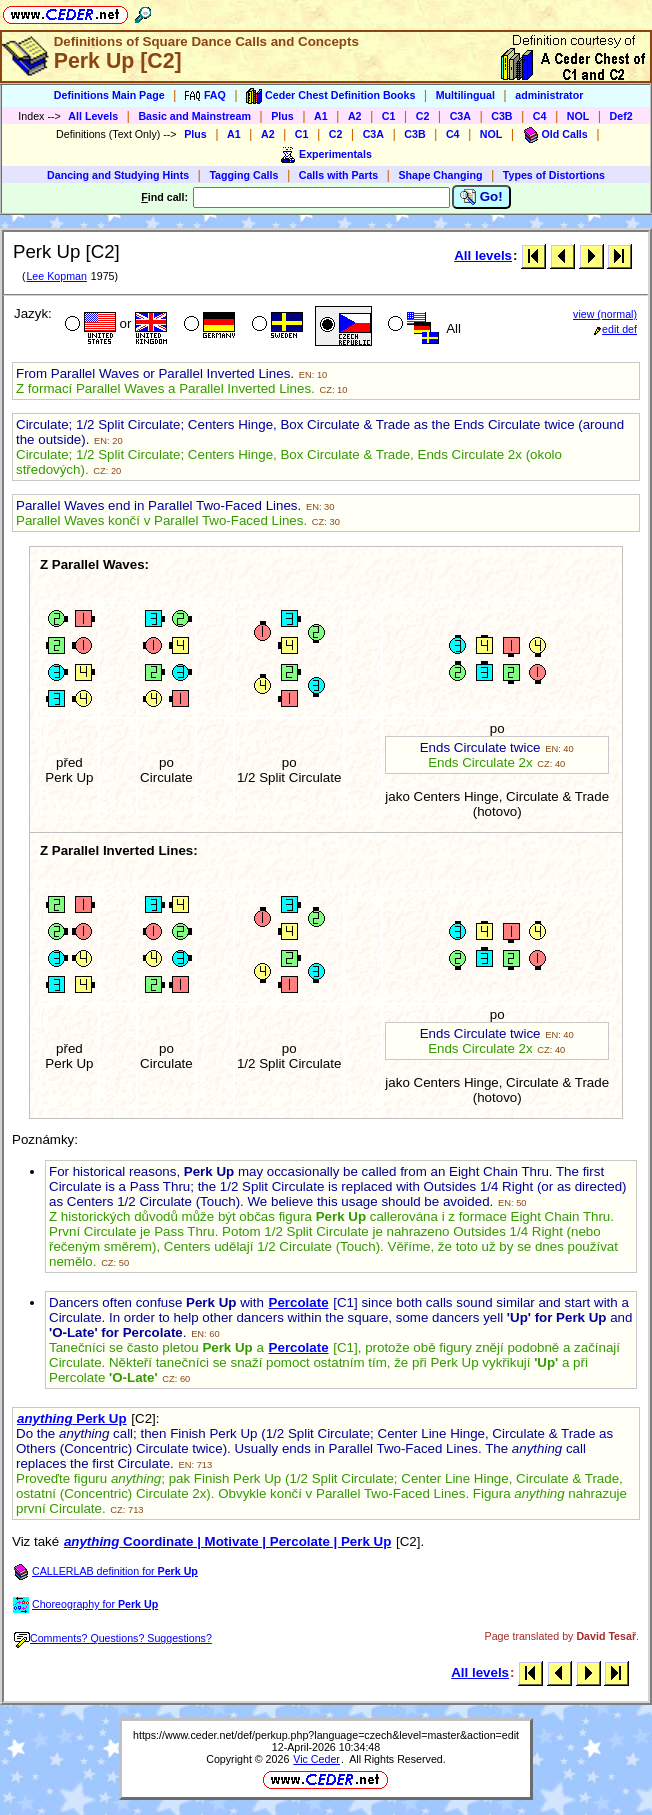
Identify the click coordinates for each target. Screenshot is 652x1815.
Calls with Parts (338, 175)
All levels (483, 255)
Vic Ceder (316, 1759)
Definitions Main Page (109, 95)
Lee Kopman (56, 276)
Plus (282, 116)
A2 (355, 116)
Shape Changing (440, 175)
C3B (501, 116)
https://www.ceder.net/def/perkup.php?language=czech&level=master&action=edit (326, 1735)
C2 (423, 116)
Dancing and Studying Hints (118, 175)
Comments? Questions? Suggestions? (113, 1638)
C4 (540, 116)
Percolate (299, 1302)
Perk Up (72, 1418)
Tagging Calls (243, 175)
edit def (615, 329)
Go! (481, 197)
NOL (578, 116)
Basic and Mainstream (194, 116)
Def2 (621, 116)
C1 (389, 116)
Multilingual (465, 95)
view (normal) (605, 314)
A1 (321, 116)
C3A (460, 116)
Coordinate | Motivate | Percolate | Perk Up (227, 1541)
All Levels (93, 116)
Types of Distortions (554, 175)
